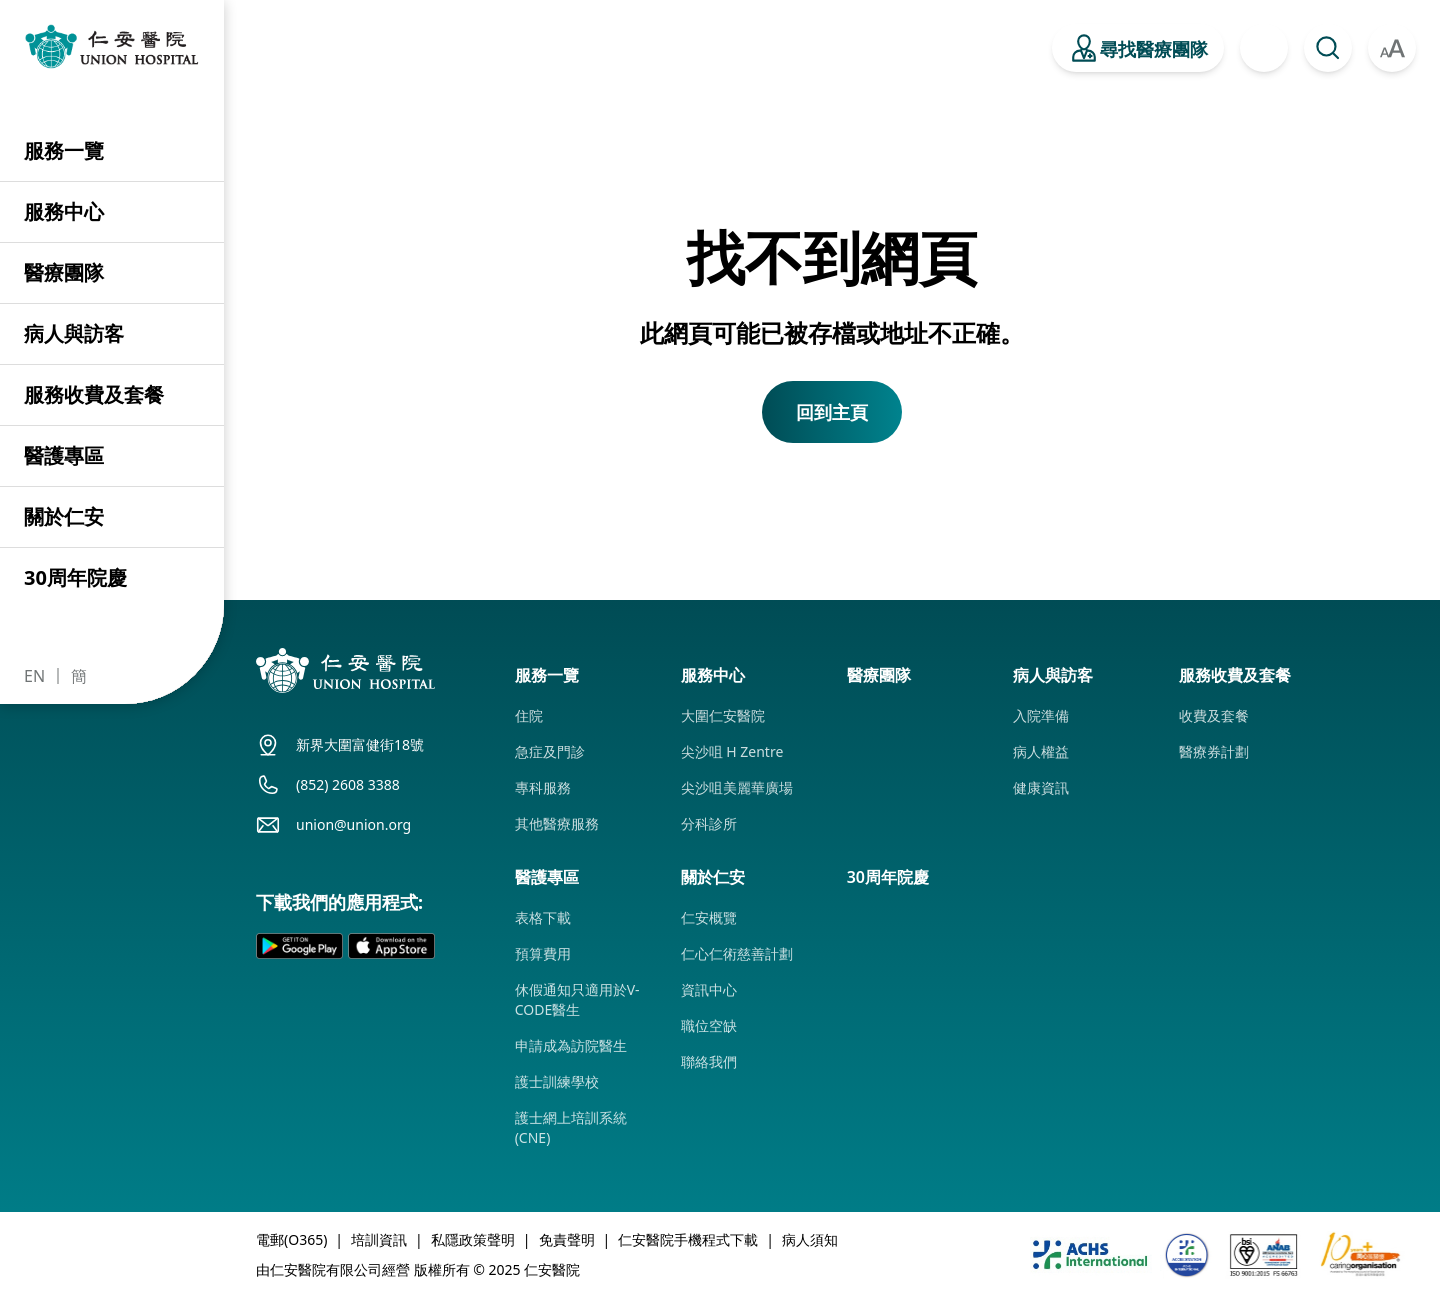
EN (34, 676)
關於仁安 (64, 516)
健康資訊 (1041, 787)
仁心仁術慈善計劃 (737, 953)
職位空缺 (709, 1025)
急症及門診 (550, 751)
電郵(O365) (291, 1239)
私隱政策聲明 (473, 1239)
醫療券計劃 (1214, 751)
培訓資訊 (379, 1239)
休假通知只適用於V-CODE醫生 (577, 999)
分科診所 (709, 823)
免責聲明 (567, 1239)
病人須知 (810, 1239)
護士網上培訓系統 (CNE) (571, 1127)
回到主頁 (832, 412)
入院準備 (1041, 715)
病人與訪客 (74, 333)
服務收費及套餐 (94, 394)
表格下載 (543, 917)
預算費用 (543, 953)
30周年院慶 (75, 577)
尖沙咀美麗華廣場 (737, 787)
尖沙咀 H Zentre (732, 751)
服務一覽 (64, 150)
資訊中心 (709, 989)
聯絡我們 (709, 1061)
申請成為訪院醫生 (571, 1045)
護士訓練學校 (557, 1081)
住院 (529, 715)
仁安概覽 (709, 917)
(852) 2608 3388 (348, 784)
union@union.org (353, 824)
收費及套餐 (1214, 715)
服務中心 (64, 211)
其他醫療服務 (557, 823)
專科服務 (543, 787)
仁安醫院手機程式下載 (688, 1239)
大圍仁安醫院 (723, 715)
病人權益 (1041, 751)
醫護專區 (64, 455)
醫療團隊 (64, 272)
